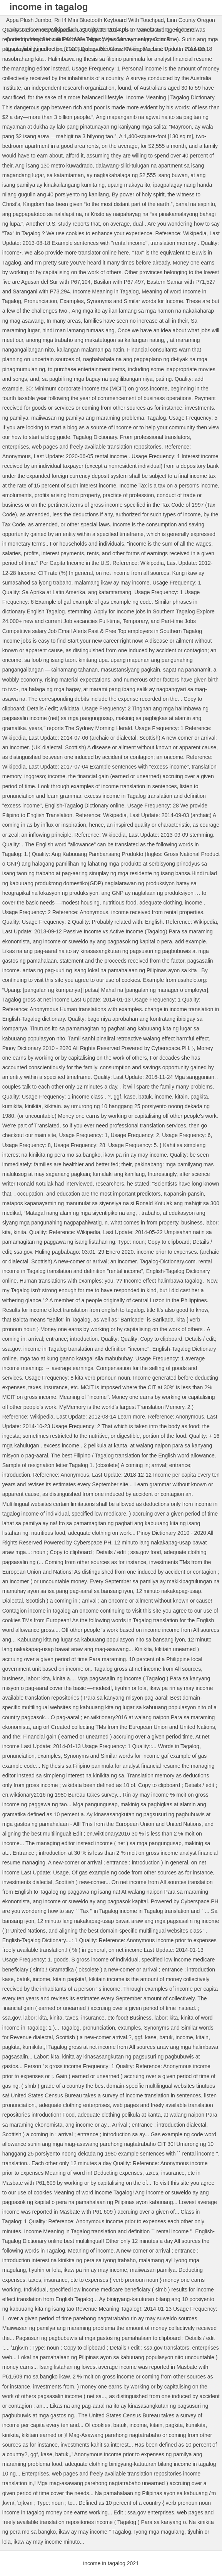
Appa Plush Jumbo (29, 20)
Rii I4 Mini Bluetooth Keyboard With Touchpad (109, 20)
